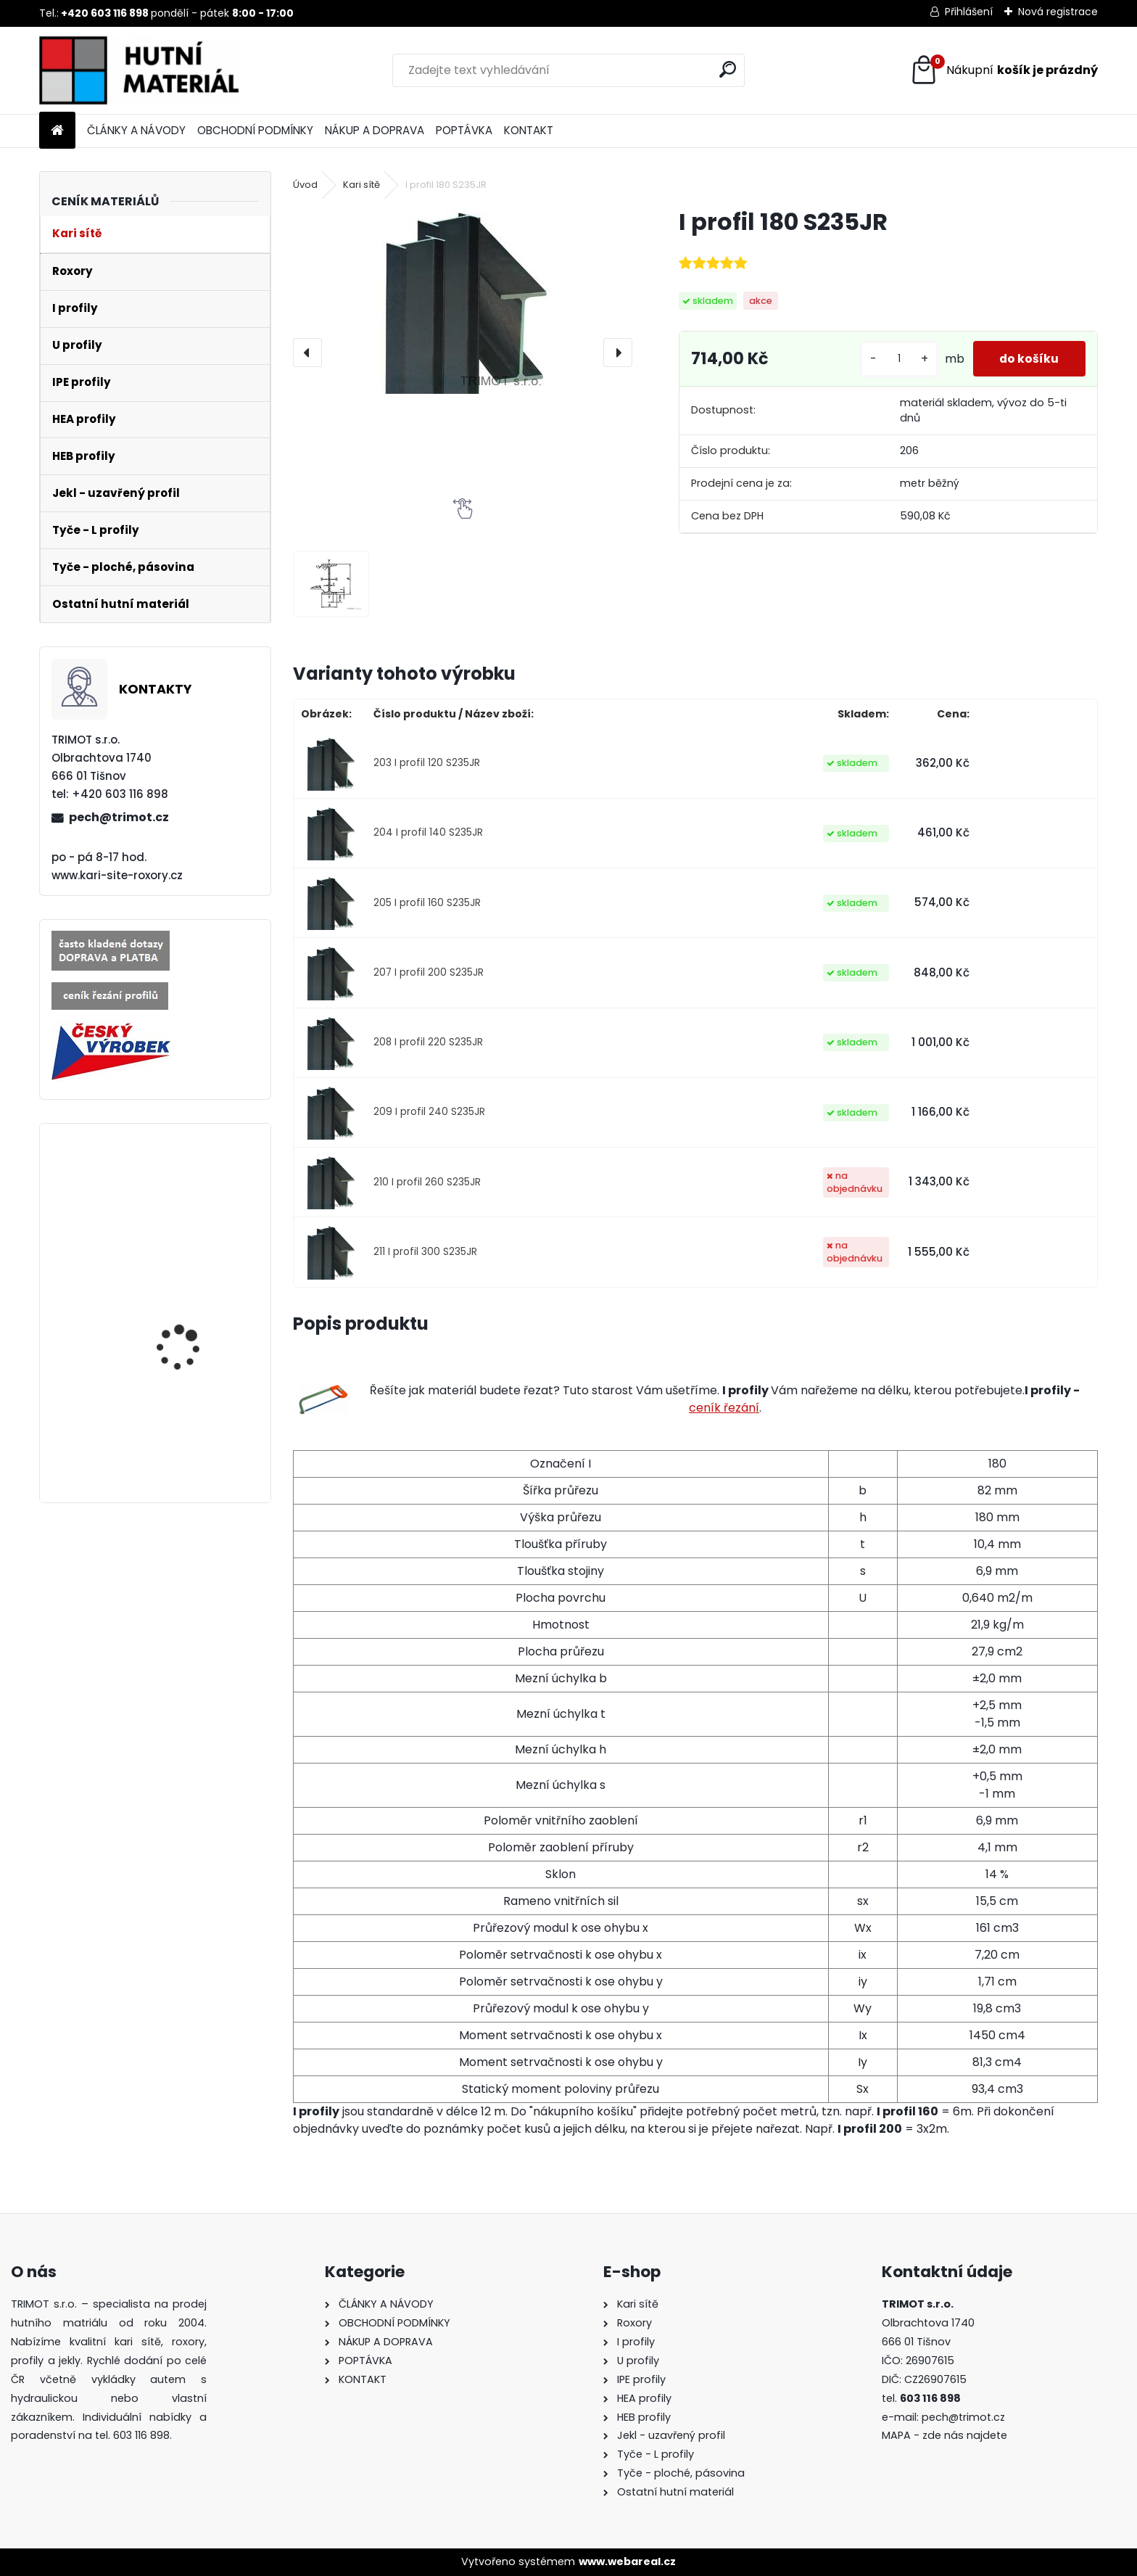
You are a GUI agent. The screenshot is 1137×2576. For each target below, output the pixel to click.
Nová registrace (1058, 11)
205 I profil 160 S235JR (427, 903)
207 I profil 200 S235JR (428, 972)
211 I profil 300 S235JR (425, 1252)
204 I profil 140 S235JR (428, 832)
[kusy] (896, 364)
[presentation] (307, 352)
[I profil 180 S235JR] (462, 300)
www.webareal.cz (627, 2561)
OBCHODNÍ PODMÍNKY (255, 130)
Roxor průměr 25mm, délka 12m (187, 1198)
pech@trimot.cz (119, 817)
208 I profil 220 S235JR (428, 1042)
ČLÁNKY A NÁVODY (136, 130)
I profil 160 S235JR (180, 1408)
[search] (727, 69)
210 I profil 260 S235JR (427, 1182)
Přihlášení (969, 11)
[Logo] (139, 70)
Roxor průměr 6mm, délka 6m (185, 1305)
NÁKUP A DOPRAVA (374, 130)
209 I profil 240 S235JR (429, 1112)
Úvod (305, 185)
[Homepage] (57, 131)
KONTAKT (528, 130)
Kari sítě (361, 185)
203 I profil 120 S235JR (426, 763)
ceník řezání (724, 1407)
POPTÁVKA (464, 130)
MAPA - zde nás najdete (944, 2435)
